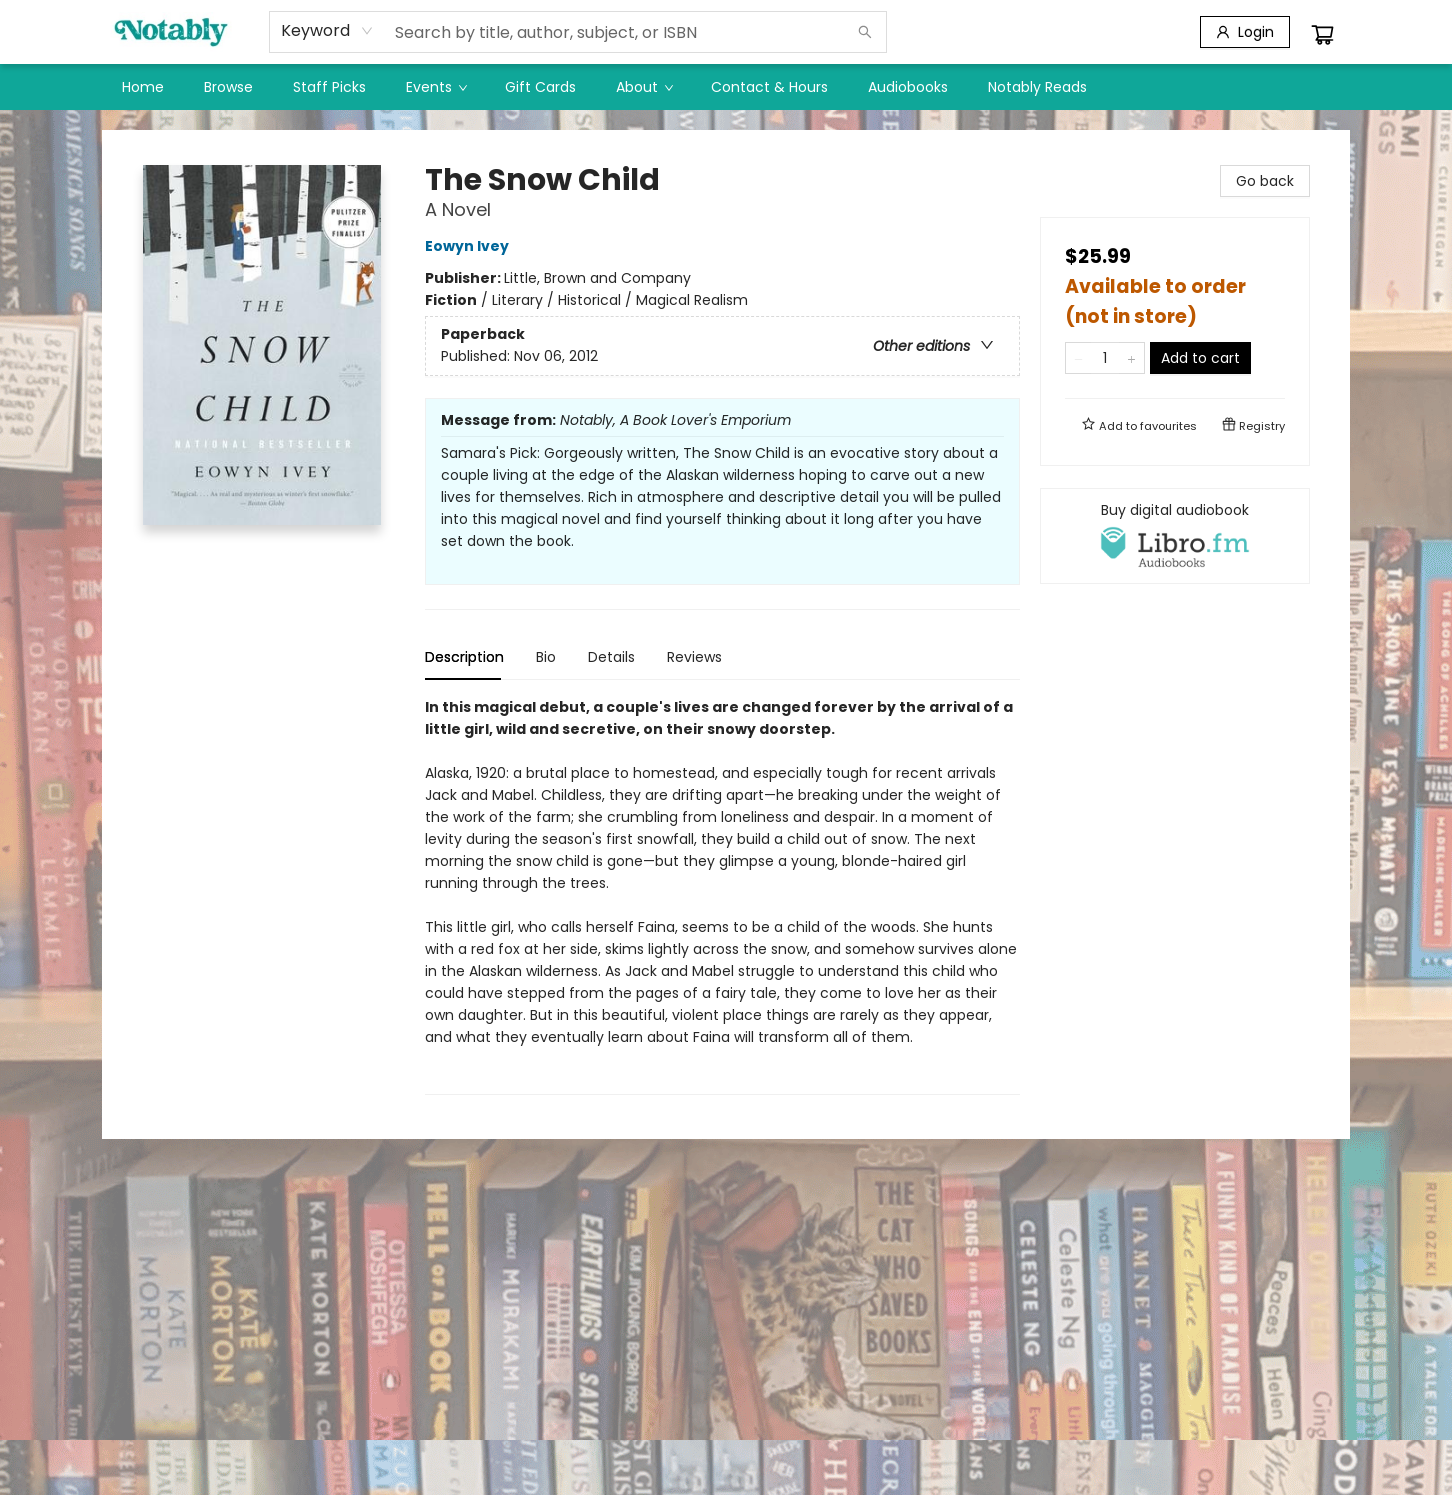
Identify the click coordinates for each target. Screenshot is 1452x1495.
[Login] (1245, 32)
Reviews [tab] (694, 657)
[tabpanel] (722, 895)
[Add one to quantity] (1131, 358)
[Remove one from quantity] (1078, 358)
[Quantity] (1105, 358)
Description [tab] (464, 657)
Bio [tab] (546, 657)
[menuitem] (143, 87)
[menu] (726, 87)
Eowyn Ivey (470, 246)
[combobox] (327, 31)
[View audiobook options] (1175, 536)
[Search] (865, 32)
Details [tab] (611, 657)
